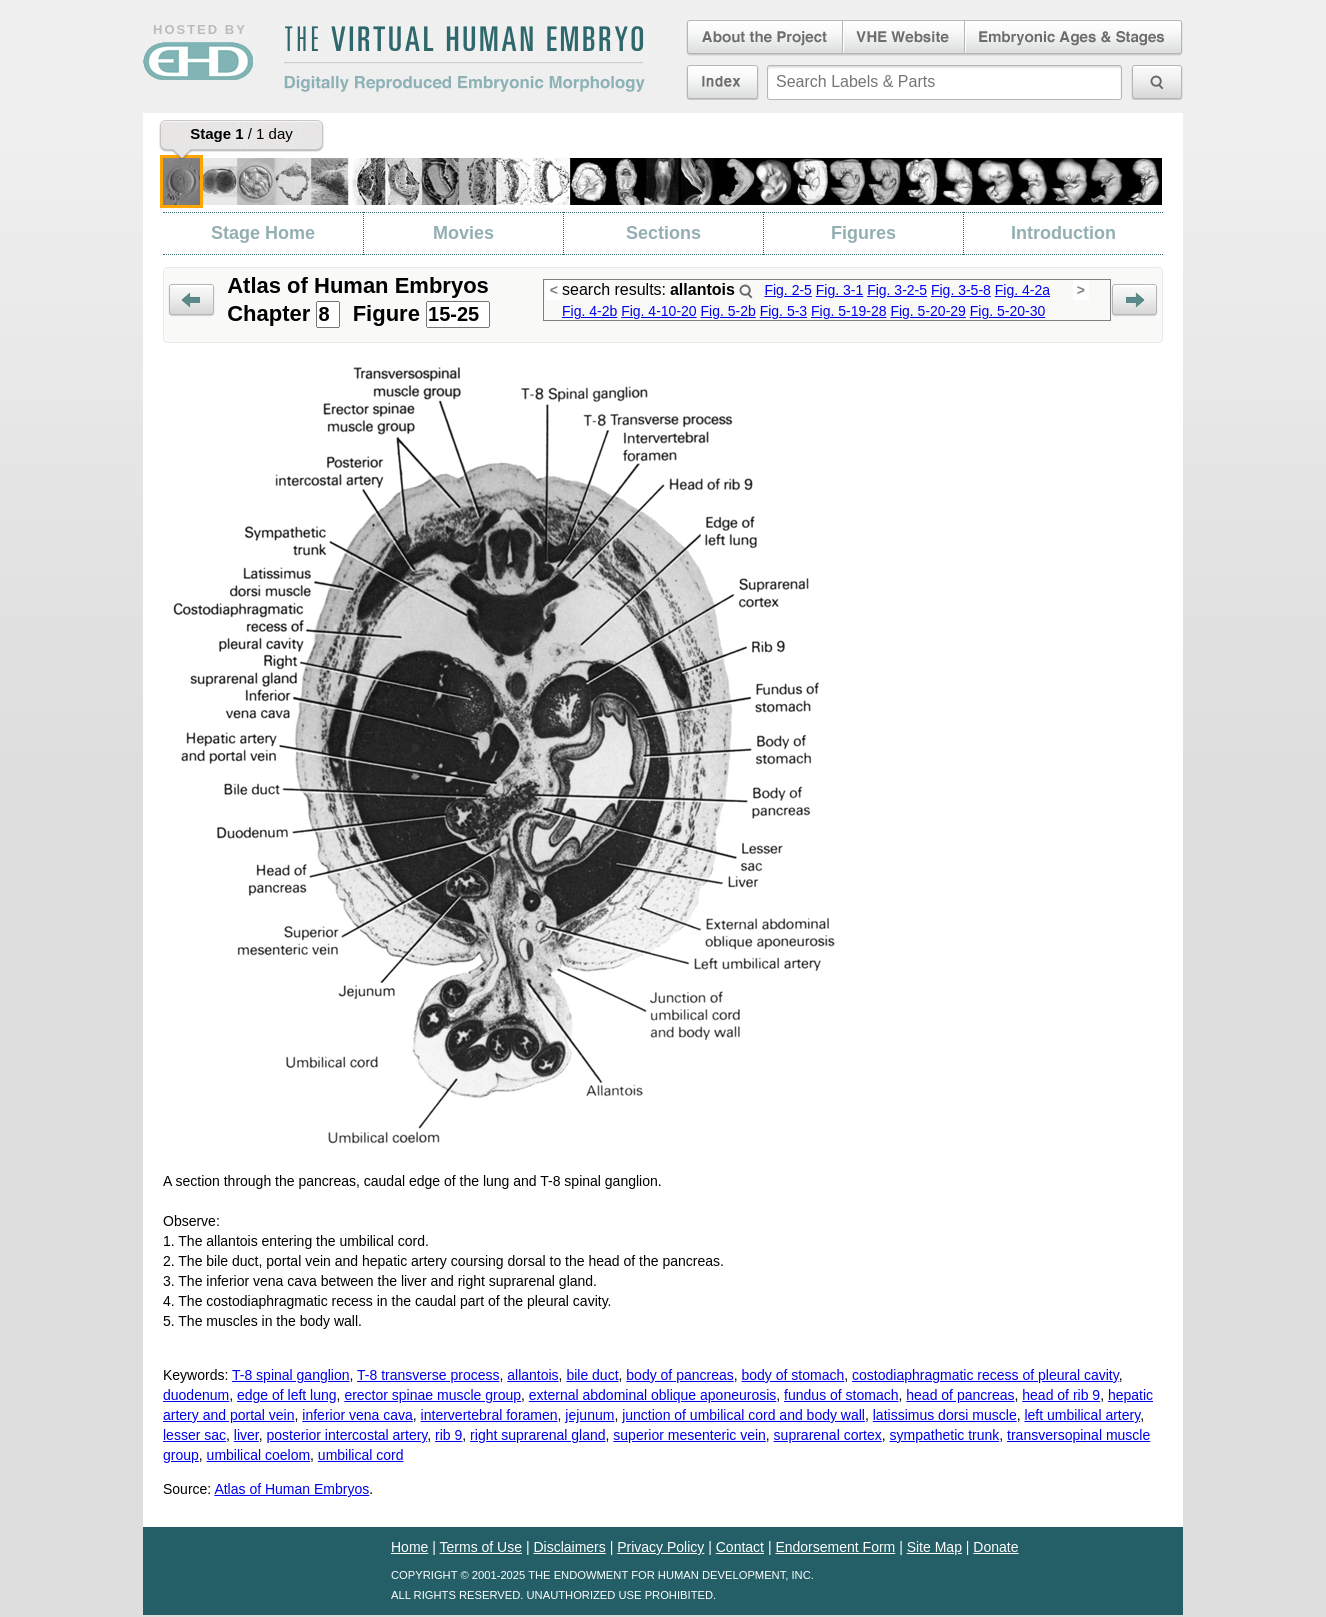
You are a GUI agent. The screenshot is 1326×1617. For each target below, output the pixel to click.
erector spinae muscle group (432, 1395)
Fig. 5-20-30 (1007, 311)
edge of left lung (287, 1395)
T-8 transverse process (428, 1375)
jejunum (589, 1415)
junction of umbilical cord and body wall (743, 1415)
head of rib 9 (1061, 1395)
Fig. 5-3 (783, 311)
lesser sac (194, 1435)
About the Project (763, 38)
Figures (863, 233)
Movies (463, 233)
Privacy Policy (660, 1547)
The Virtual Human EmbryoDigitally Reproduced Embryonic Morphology (464, 59)
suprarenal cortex (828, 1435)
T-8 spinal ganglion (291, 1375)
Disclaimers (569, 1547)
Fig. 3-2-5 (897, 290)
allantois (532, 1375)
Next (1134, 300)
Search (746, 291)
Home (409, 1547)
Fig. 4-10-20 (658, 311)
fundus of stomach (841, 1395)
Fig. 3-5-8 (961, 290)
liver (246, 1435)
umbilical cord (361, 1455)
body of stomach (793, 1375)
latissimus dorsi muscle (945, 1415)
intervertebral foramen (489, 1415)
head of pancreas (960, 1395)
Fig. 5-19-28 (848, 311)
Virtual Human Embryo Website (903, 38)
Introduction (1063, 233)
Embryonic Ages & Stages (1074, 38)
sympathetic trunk (945, 1435)
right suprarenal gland (537, 1435)
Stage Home (263, 233)
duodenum (196, 1395)
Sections (663, 233)
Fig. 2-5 (787, 290)
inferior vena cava (357, 1415)
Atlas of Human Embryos (291, 1489)
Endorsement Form (835, 1547)
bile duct (592, 1375)
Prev (191, 300)
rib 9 (448, 1435)
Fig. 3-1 (839, 290)
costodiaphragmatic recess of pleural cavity (985, 1375)
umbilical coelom (258, 1455)
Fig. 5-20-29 (927, 311)
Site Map (934, 1547)
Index (722, 82)
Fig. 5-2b (728, 311)
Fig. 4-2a (1022, 290)
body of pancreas (679, 1375)
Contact (740, 1547)
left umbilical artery (1082, 1415)
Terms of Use (481, 1547)
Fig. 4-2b (589, 311)
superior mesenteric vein (689, 1435)
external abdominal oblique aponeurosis (653, 1395)
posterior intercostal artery (347, 1435)
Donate (995, 1547)
